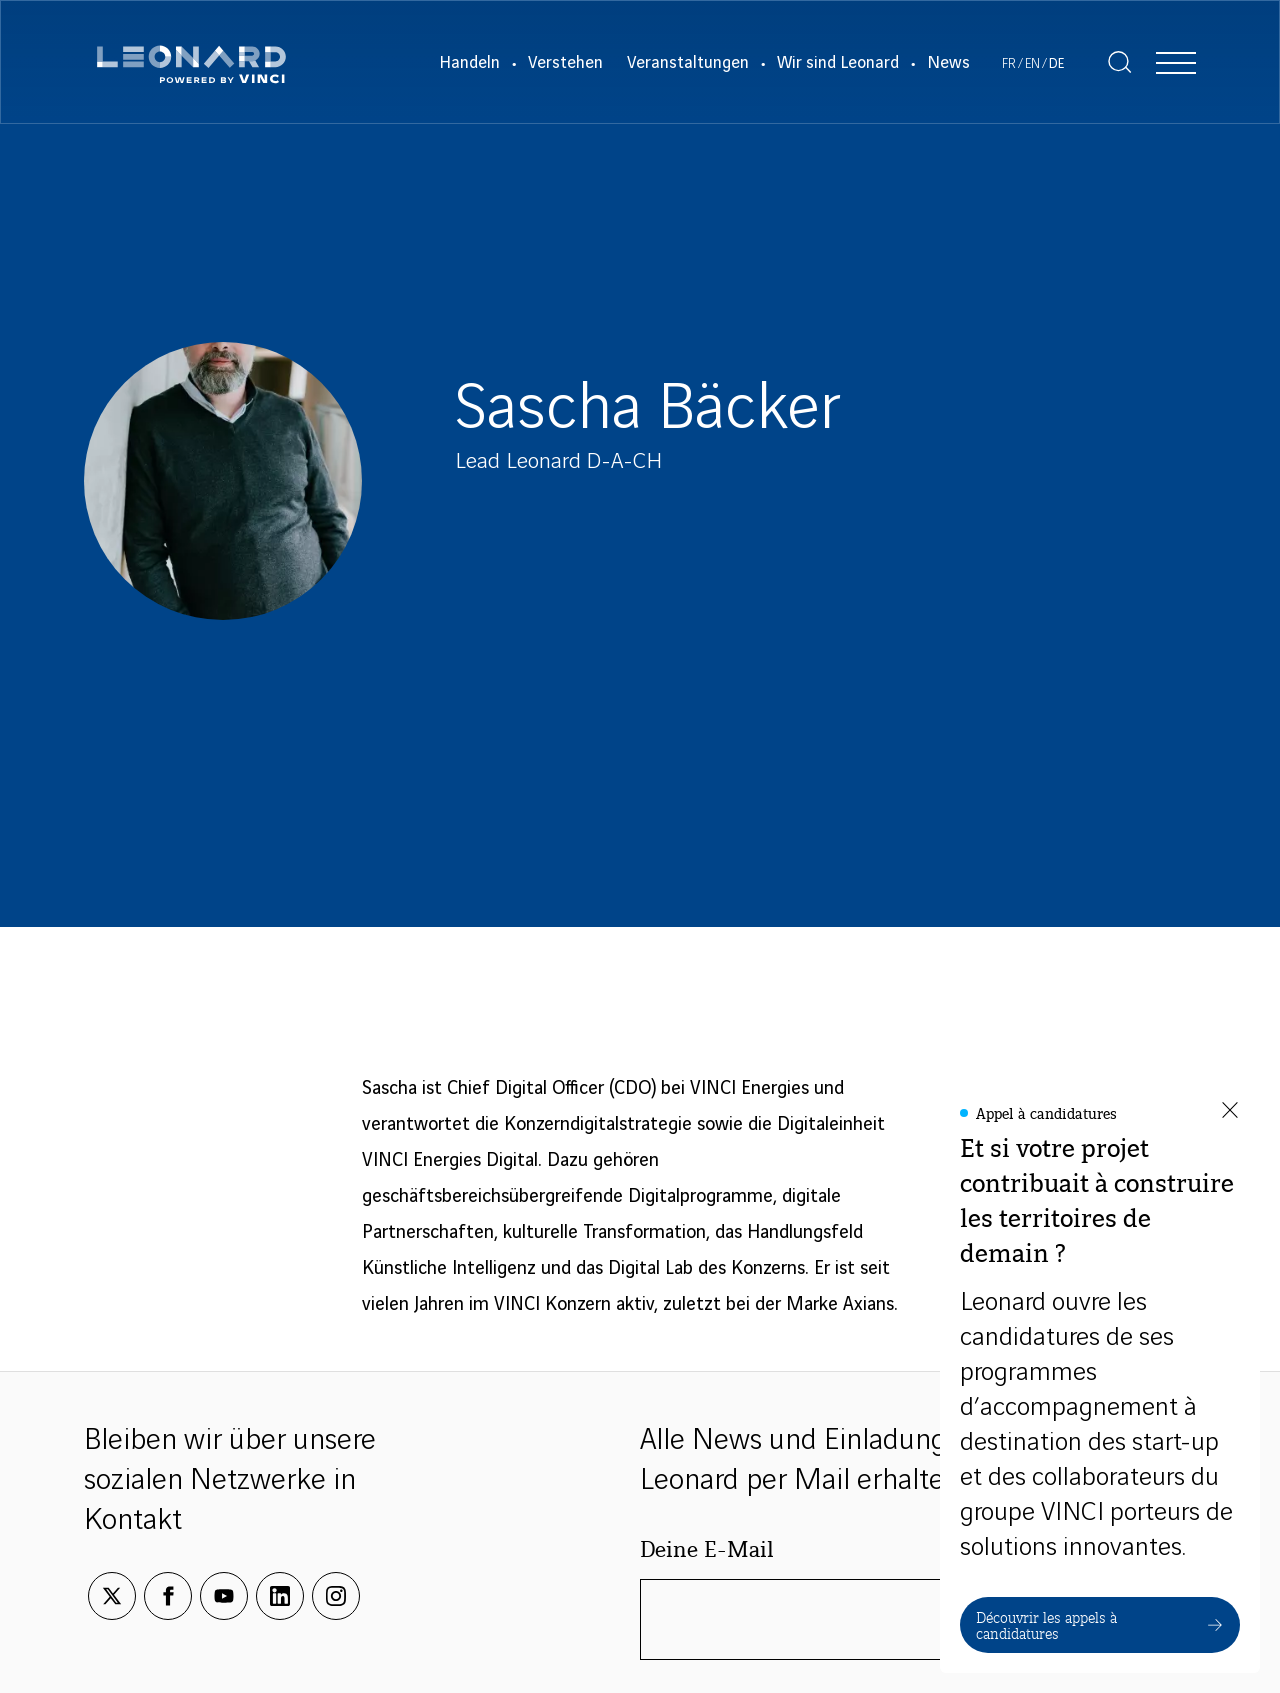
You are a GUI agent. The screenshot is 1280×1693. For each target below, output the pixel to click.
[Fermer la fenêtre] (1230, 1111)
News (948, 63)
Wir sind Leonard (838, 63)
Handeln (469, 63)
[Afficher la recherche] (1120, 62)
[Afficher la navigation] (1176, 62)
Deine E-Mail (707, 1547)
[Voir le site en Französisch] (1009, 64)
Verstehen (565, 63)
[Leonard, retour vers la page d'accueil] (191, 62)
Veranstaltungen (688, 63)
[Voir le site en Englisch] (1032, 64)
